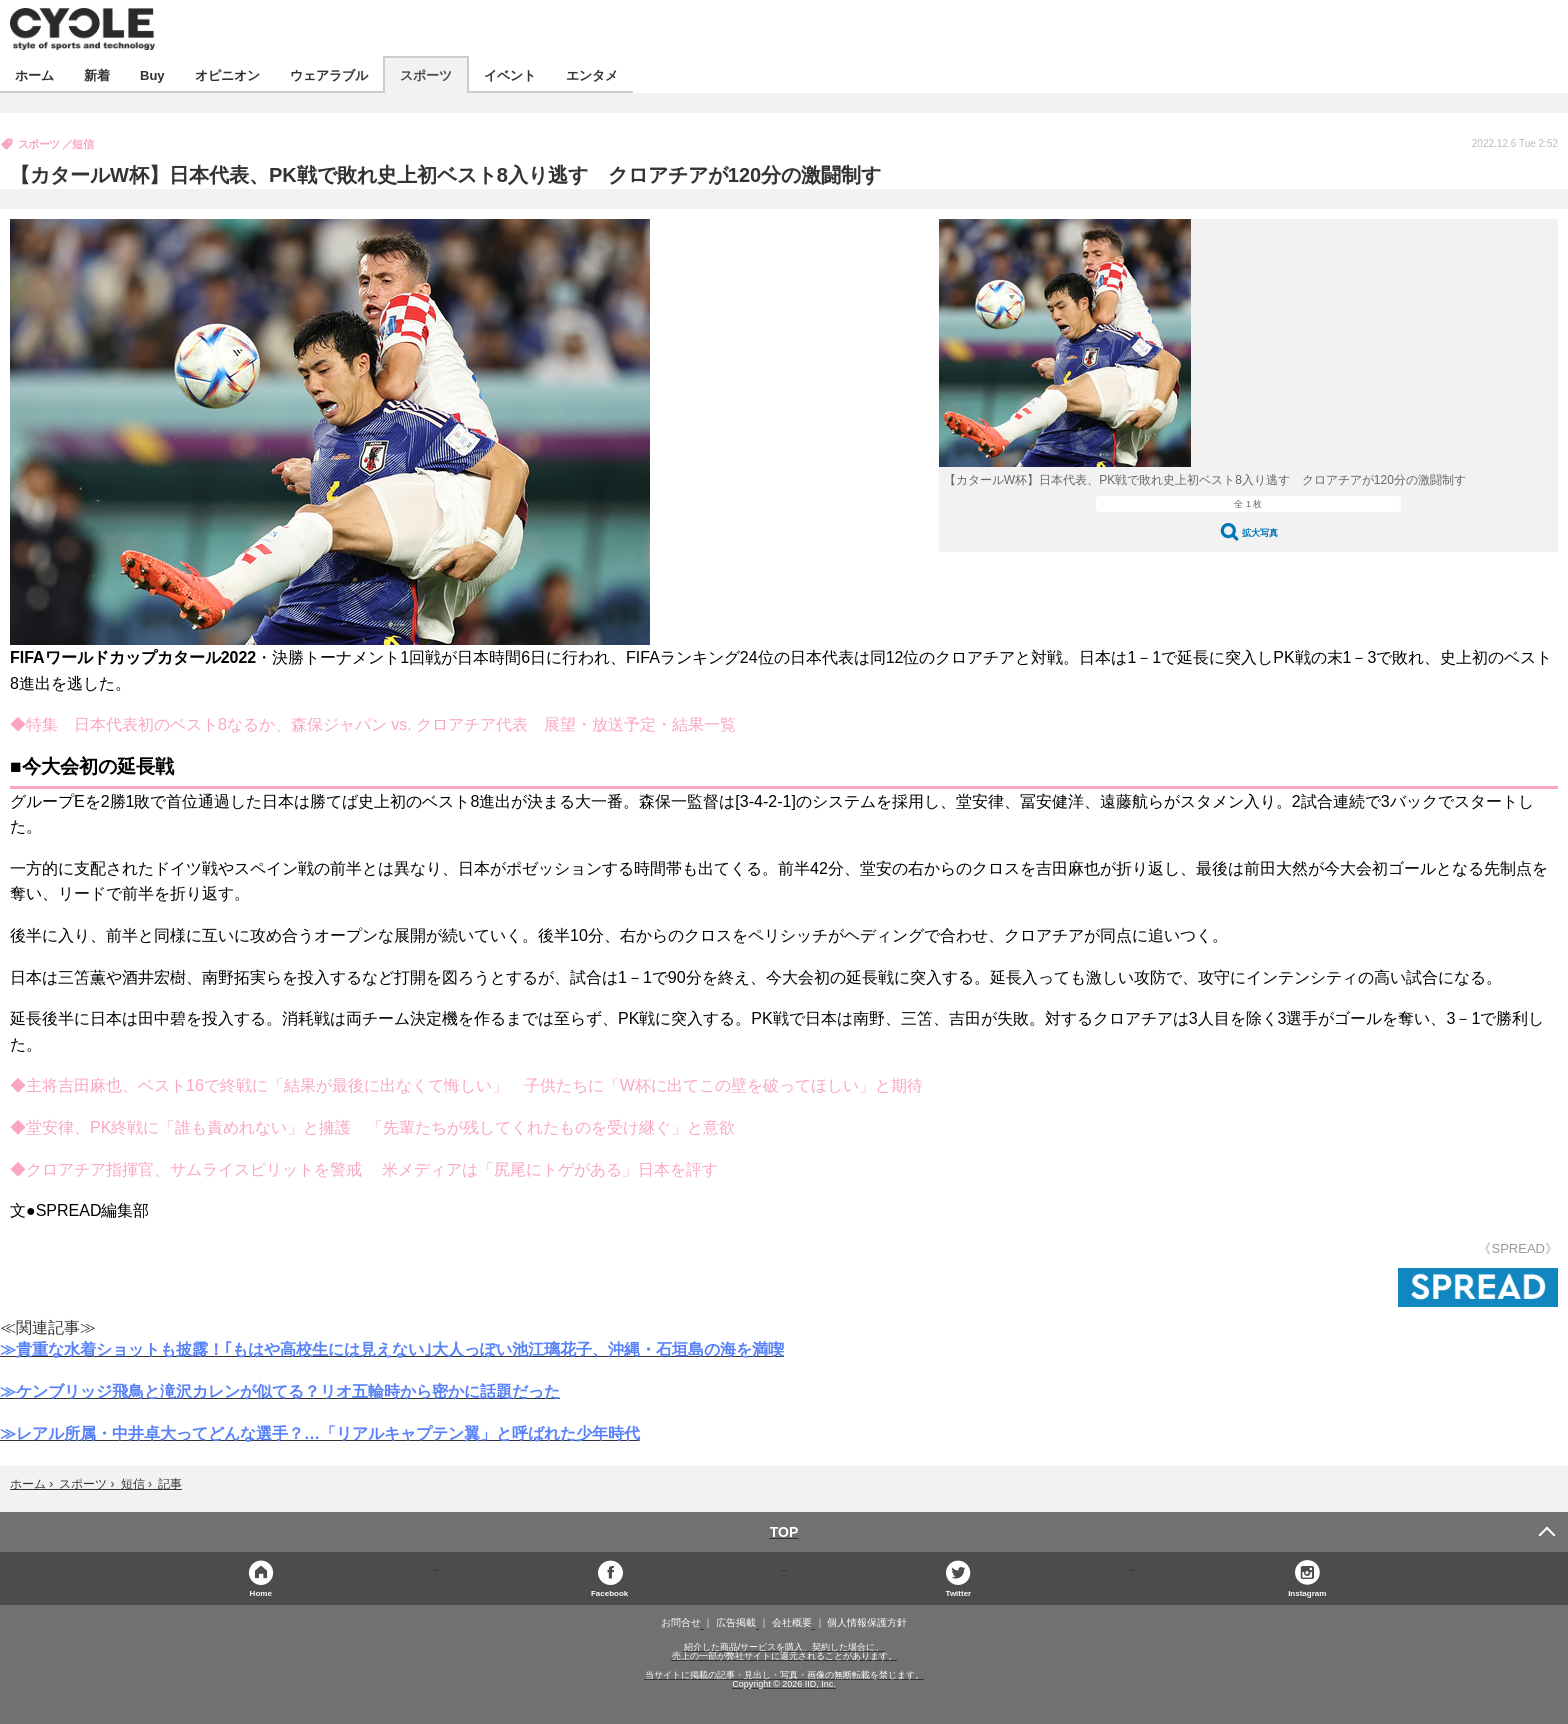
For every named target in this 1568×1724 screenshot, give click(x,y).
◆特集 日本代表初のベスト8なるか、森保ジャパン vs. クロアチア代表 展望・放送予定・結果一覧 (373, 724)
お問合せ (681, 1623)
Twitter (959, 1592)
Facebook (609, 1592)
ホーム (34, 74)
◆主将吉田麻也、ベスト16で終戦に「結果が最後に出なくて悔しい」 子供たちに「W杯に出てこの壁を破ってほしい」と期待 (466, 1085)
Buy (152, 74)
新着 (97, 74)
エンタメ (592, 74)
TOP (784, 1532)
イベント (510, 74)
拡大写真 (1260, 532)
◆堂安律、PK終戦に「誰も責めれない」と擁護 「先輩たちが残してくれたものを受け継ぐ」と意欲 (372, 1127)
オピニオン (227, 74)
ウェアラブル (329, 74)
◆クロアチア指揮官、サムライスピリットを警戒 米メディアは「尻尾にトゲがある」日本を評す (364, 1169)
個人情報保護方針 (867, 1623)
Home (261, 1592)
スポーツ (426, 74)
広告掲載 (736, 1623)
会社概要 (792, 1623)
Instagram (1307, 1592)
